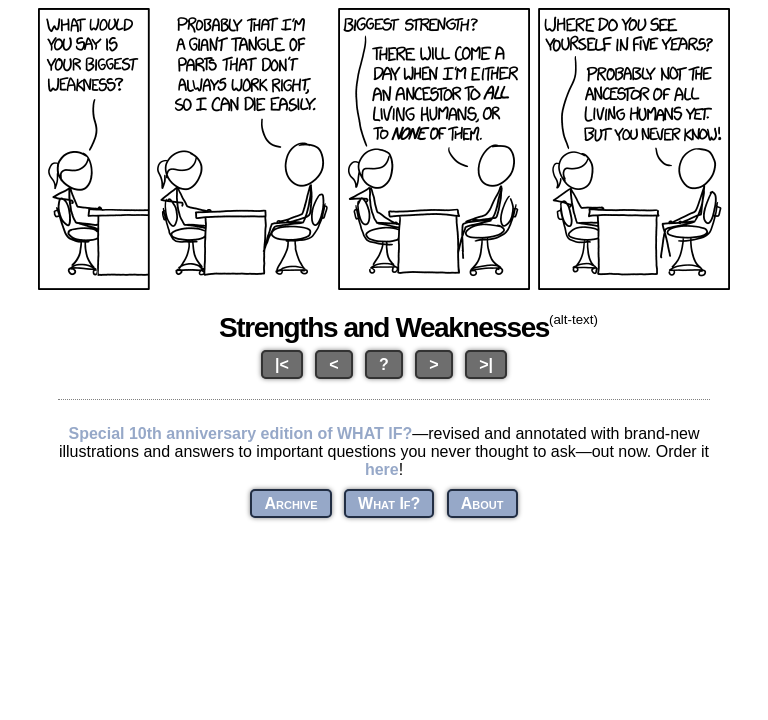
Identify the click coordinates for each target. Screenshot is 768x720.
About (482, 503)
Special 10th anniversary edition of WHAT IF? (240, 433)
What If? (389, 503)
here (382, 469)
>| (486, 364)
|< (282, 364)
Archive (290, 503)
